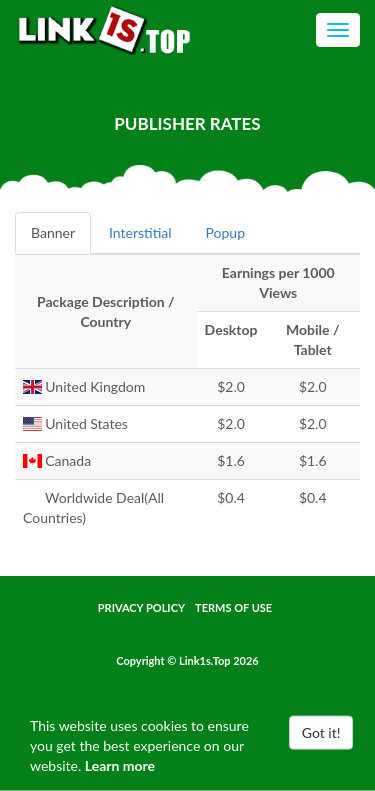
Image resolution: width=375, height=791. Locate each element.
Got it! (321, 732)
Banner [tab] (53, 232)
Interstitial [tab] (140, 232)
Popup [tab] (225, 232)
